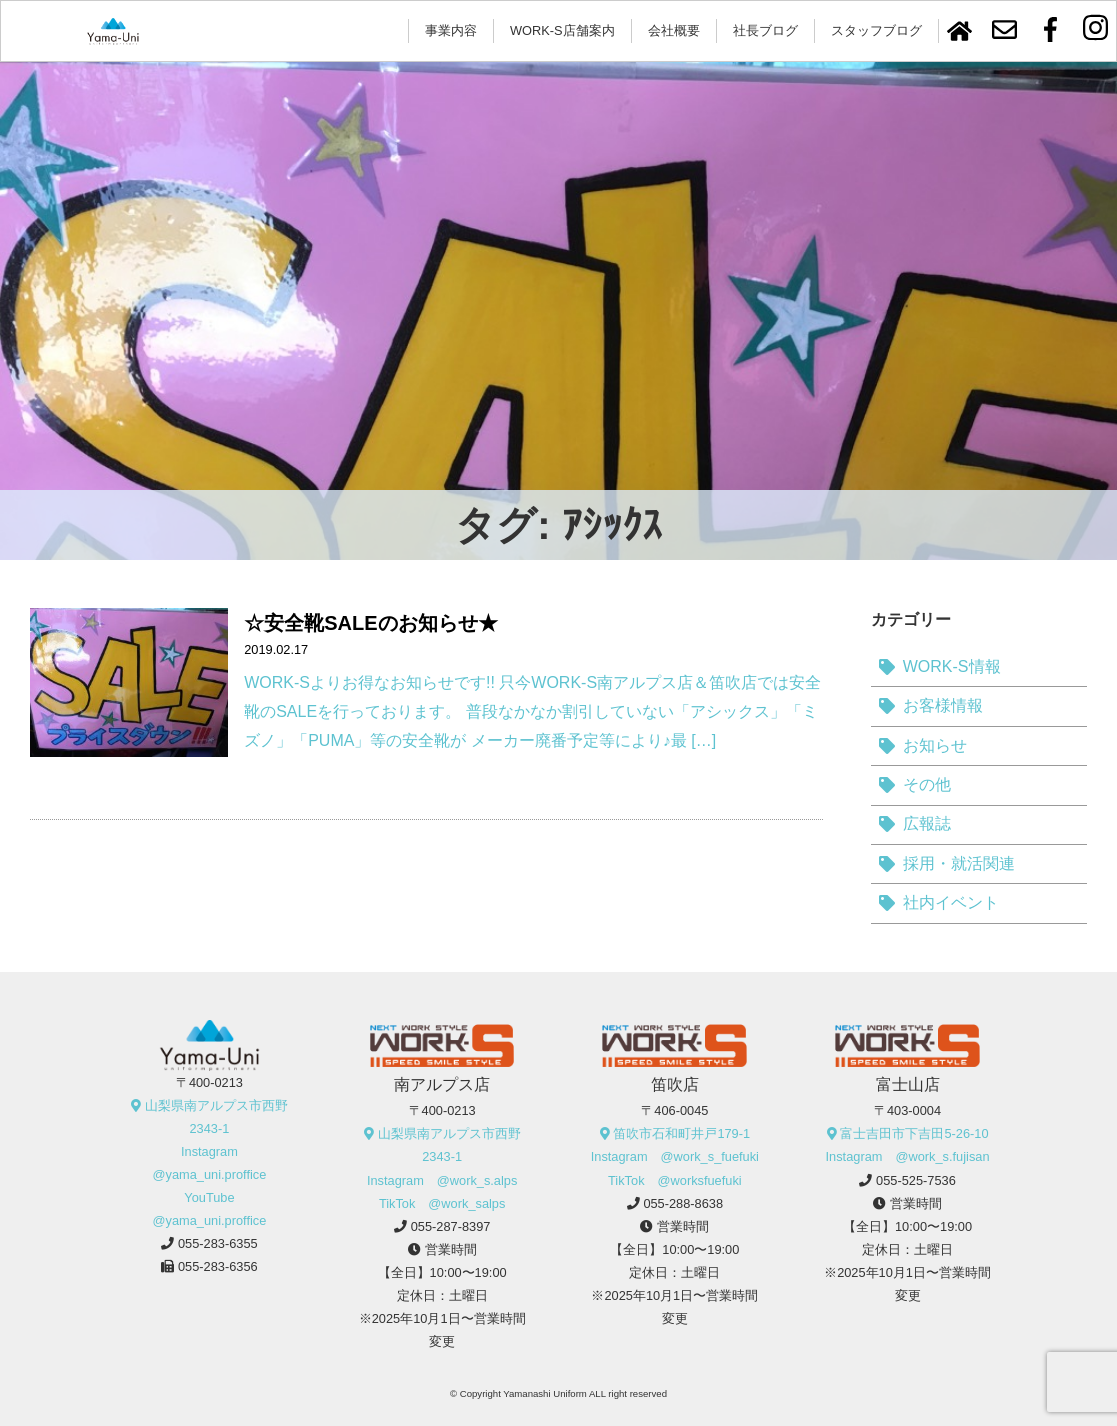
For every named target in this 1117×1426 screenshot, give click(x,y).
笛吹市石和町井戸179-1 (681, 1133)
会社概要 (674, 30)
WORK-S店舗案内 (562, 30)
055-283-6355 (218, 1243)
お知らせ (935, 745)
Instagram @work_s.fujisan (908, 1156)
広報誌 (927, 823)
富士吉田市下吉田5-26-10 (914, 1133)
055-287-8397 (451, 1226)
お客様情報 (943, 705)
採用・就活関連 (959, 863)
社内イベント (951, 902)
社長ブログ (765, 30)
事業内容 (451, 30)
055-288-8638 (683, 1203)
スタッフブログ (876, 30)
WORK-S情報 (952, 666)
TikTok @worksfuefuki (675, 1180)
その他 (927, 784)
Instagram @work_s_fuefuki (675, 1156)
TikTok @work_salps (442, 1203)
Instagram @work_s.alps (442, 1180)
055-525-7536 (916, 1180)
